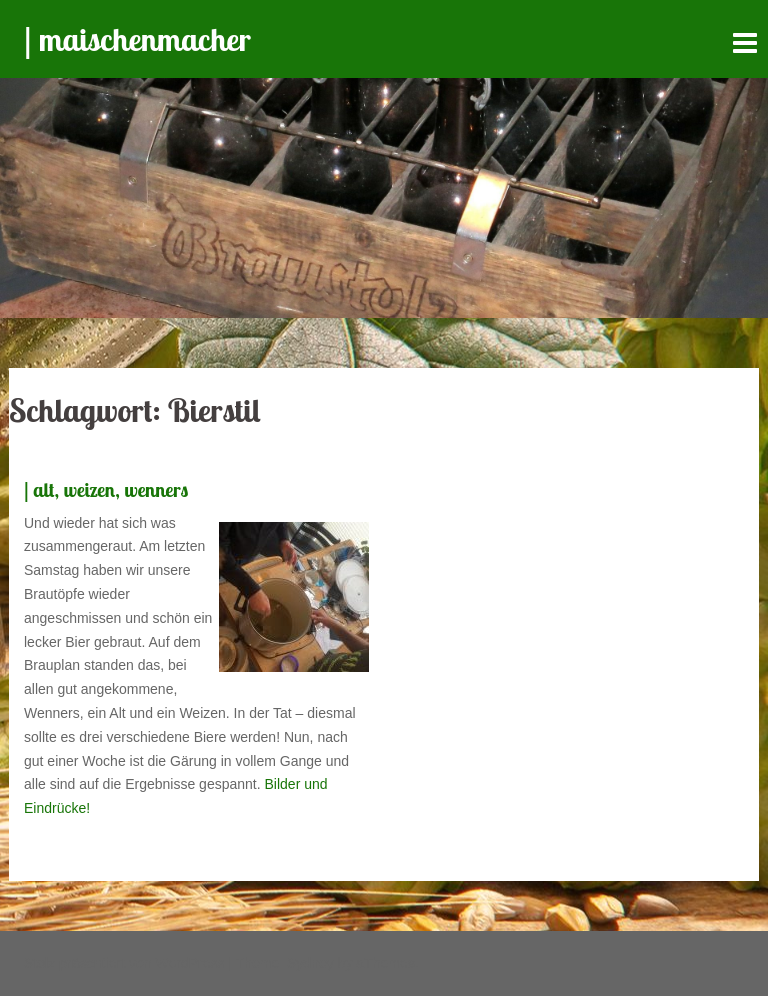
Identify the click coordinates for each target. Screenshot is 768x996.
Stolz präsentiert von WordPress (124, 963)
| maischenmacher (137, 39)
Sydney (310, 963)
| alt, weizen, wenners (106, 489)
